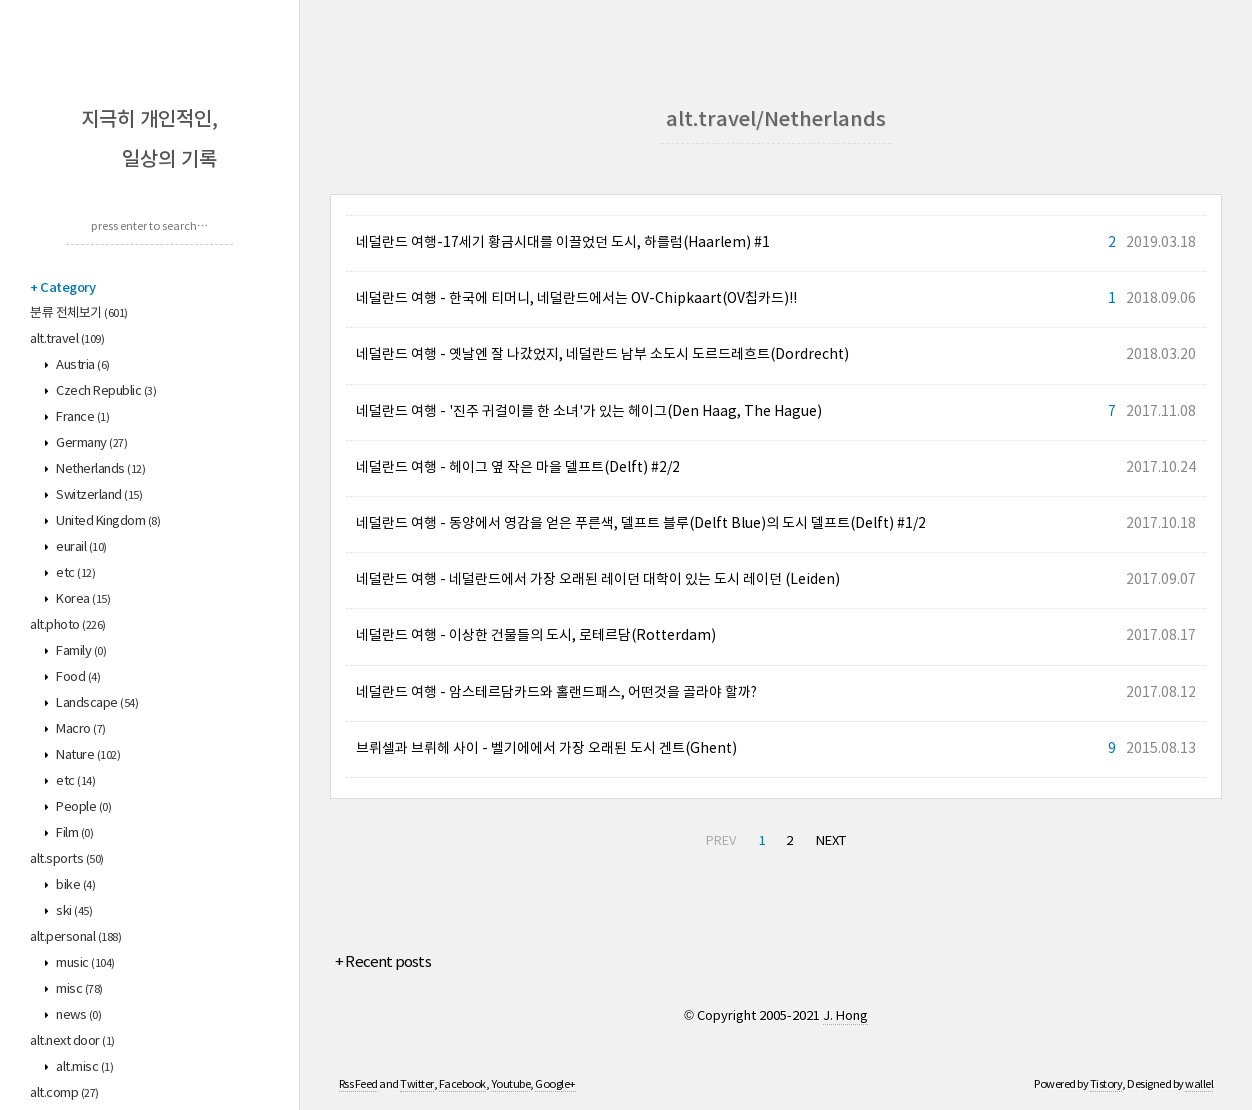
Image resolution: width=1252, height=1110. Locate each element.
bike (75, 885)
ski (73, 911)
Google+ (555, 1084)
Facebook (462, 1084)
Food (77, 677)
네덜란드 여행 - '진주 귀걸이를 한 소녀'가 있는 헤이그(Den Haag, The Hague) (589, 412)
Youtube (511, 1084)
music (84, 963)
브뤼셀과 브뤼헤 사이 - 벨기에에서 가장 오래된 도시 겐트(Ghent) (546, 749)
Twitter (417, 1084)
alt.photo (68, 625)
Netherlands (100, 469)
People (83, 807)
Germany (91, 443)
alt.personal (75, 937)
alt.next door (72, 1041)
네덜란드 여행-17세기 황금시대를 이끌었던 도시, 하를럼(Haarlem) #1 (563, 243)
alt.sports (67, 859)
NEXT (831, 841)
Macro (80, 729)
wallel (1199, 1084)
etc (75, 573)
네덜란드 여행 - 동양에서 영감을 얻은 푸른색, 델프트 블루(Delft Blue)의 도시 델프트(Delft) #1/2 (641, 524)
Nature (87, 755)
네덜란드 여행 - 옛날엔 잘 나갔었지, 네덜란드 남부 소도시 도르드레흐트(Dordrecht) (602, 355)
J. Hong (845, 1016)
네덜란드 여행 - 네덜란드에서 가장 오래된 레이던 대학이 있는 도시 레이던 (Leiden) (598, 580)
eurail (80, 547)
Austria (82, 365)
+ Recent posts (383, 962)
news (78, 1015)
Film (74, 833)
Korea (82, 599)
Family (80, 651)
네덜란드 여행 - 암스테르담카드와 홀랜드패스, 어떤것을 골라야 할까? (556, 693)
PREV (721, 841)
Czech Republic (105, 391)
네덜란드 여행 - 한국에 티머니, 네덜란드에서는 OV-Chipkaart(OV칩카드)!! (576, 299)
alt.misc (84, 1067)
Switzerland (98, 495)
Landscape (96, 703)
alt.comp (64, 1093)
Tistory (1106, 1084)
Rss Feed (358, 1084)
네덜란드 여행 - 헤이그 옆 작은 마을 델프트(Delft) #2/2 (518, 468)
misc (78, 989)
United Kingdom (107, 521)
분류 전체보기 (79, 313)
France (82, 417)
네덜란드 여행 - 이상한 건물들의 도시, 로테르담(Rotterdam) (536, 636)
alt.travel (67, 339)
